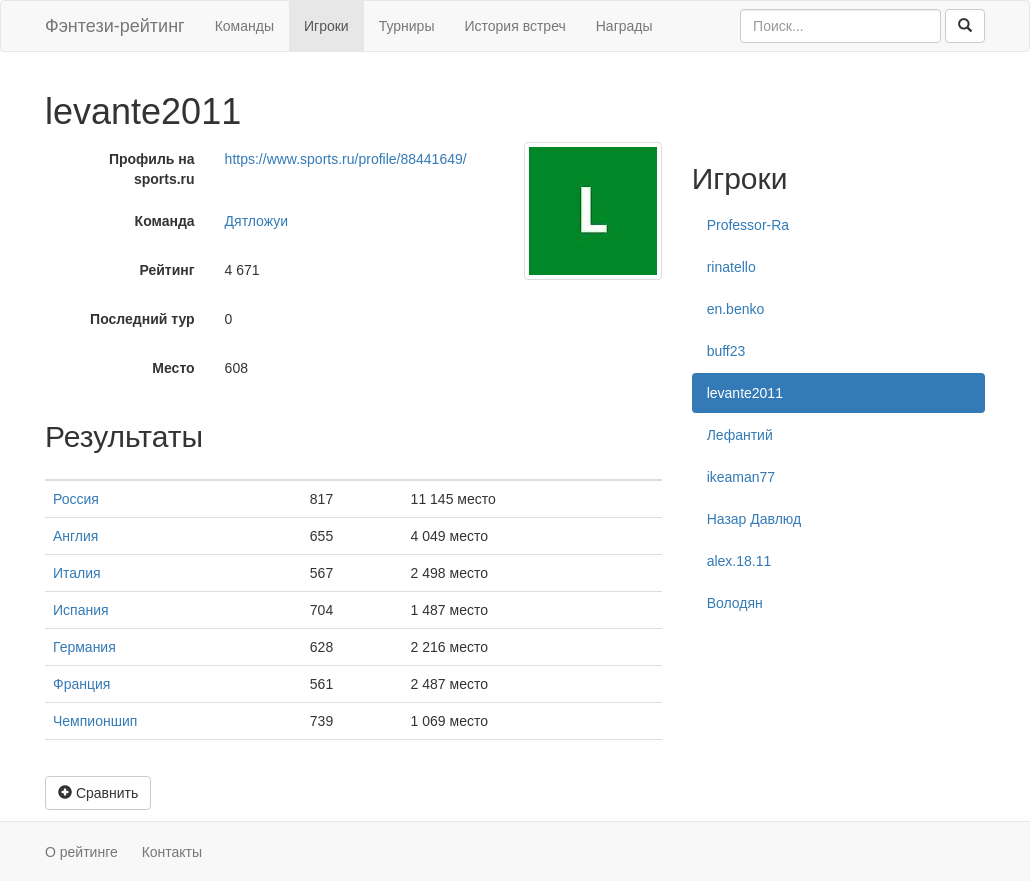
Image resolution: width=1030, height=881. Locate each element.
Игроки (326, 26)
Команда (165, 221)
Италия (77, 573)
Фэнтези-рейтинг (115, 26)
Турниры (407, 26)
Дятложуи (256, 221)
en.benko (736, 309)
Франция (81, 684)
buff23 (726, 351)
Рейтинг (166, 270)
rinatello (731, 267)
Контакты (172, 852)
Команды (244, 26)
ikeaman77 (741, 477)
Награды (624, 26)
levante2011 (745, 393)
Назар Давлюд (754, 519)
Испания (81, 610)
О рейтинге (81, 852)
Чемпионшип (95, 721)
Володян (735, 603)
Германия (84, 647)
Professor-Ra (748, 225)
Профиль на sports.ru (152, 169)
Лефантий (740, 435)
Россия (76, 499)
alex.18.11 (739, 561)
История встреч (514, 26)
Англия (75, 536)
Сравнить (98, 793)
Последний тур (142, 319)
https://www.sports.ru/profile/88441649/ (346, 159)
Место (173, 368)
